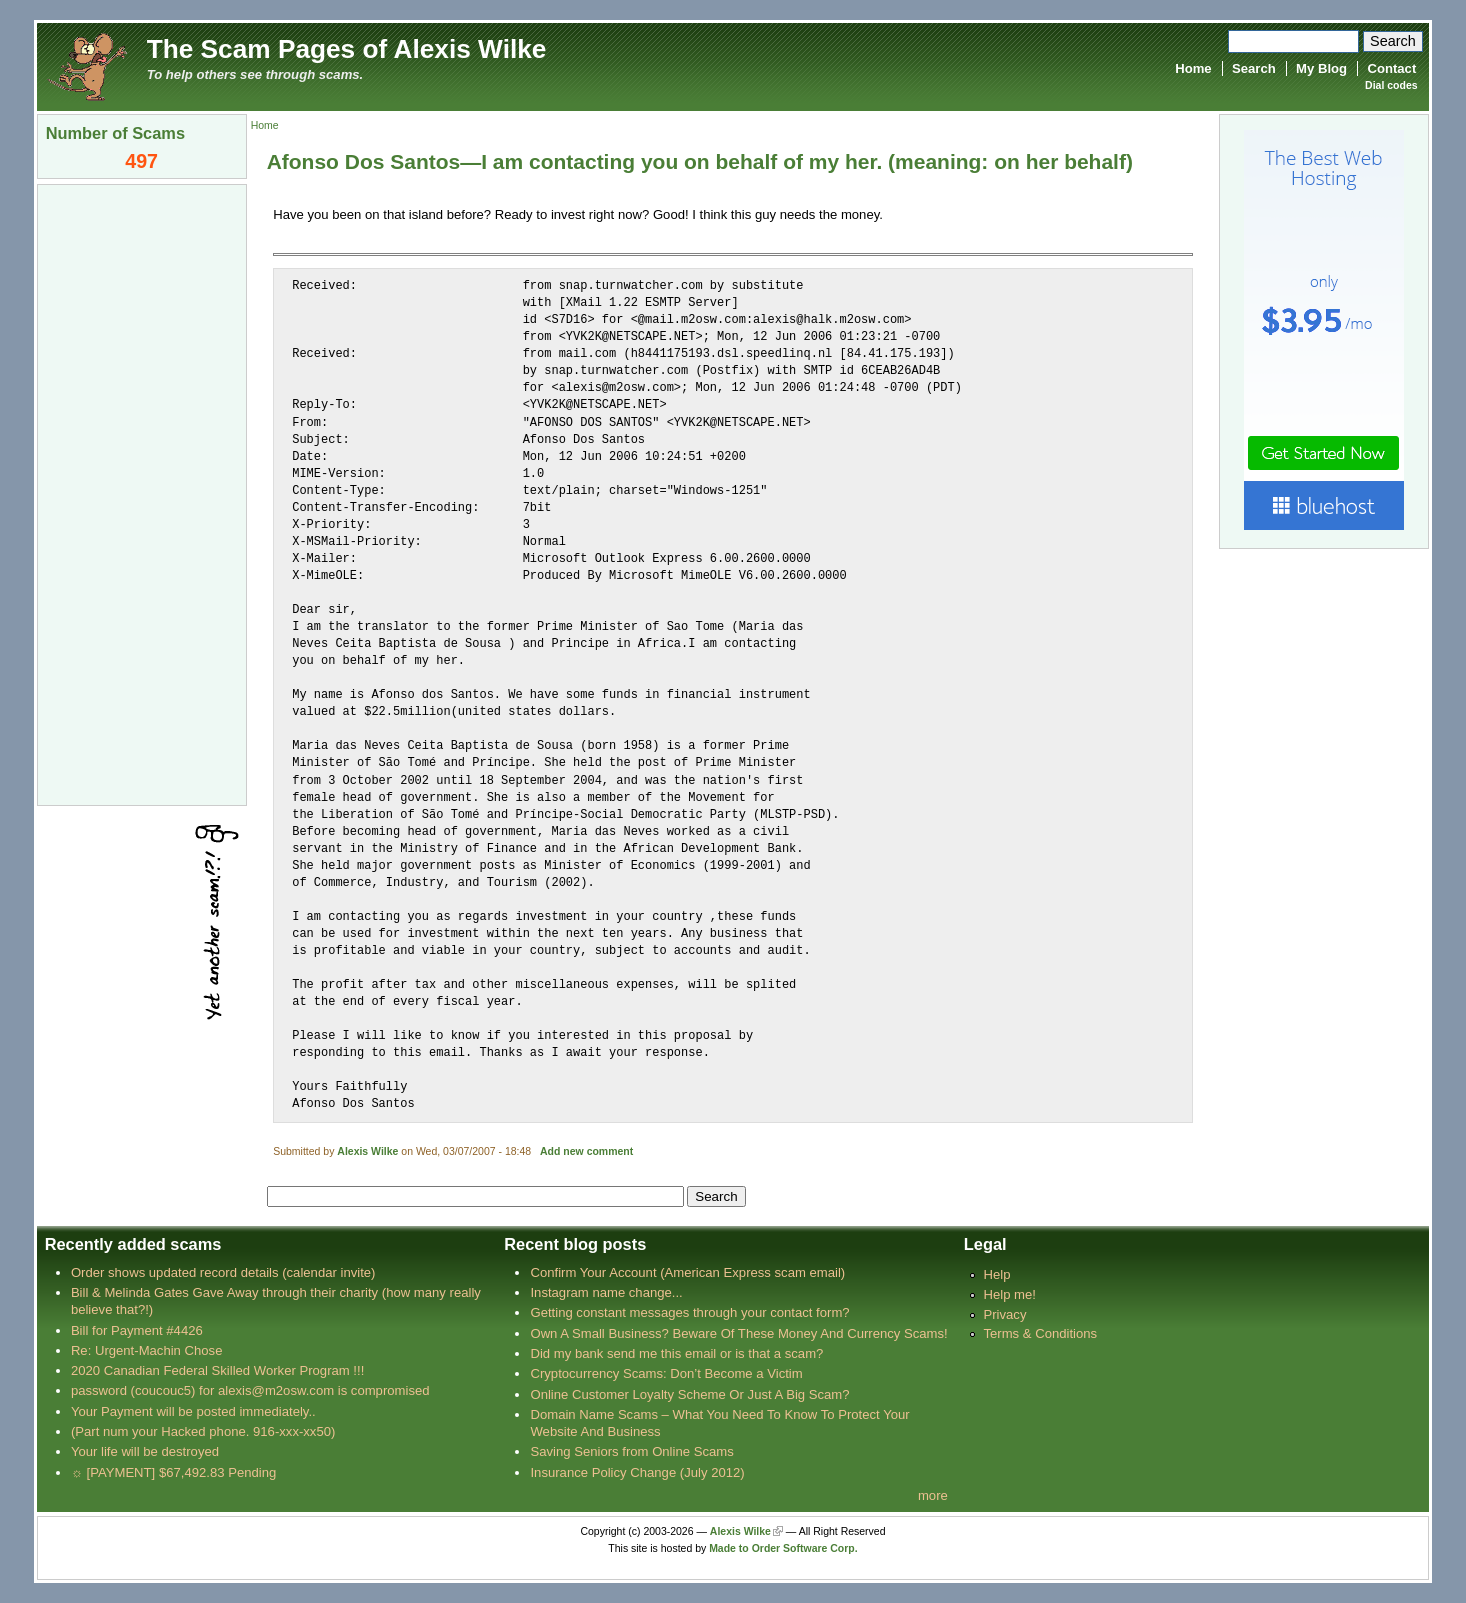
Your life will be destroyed (145, 1451)
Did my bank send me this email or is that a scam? (676, 1353)
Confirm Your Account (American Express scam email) (687, 1272)
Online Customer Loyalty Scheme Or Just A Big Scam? (689, 1394)
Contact (1391, 68)
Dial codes (1391, 85)
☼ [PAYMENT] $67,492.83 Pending (173, 1472)
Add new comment (586, 1151)
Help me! (1009, 1294)
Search (1254, 68)
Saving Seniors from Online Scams (631, 1451)
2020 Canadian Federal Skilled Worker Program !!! (217, 1370)
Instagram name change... (606, 1292)
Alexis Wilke (367, 1151)
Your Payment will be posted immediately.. (193, 1411)
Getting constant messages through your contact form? (689, 1312)
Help (996, 1274)
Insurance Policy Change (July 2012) (637, 1472)
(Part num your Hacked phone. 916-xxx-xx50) (203, 1431)
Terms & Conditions (1040, 1333)
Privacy (1004, 1314)
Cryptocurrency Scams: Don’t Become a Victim (666, 1373)
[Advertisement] (142, 493)
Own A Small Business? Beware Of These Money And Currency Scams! (738, 1333)
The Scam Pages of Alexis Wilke (347, 49)
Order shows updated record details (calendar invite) (223, 1272)
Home (1193, 68)
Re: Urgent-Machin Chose (147, 1350)
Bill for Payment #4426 (137, 1330)
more (933, 1495)
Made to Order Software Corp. (783, 1548)
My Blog (1321, 68)
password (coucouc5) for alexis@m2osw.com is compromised (250, 1390)
